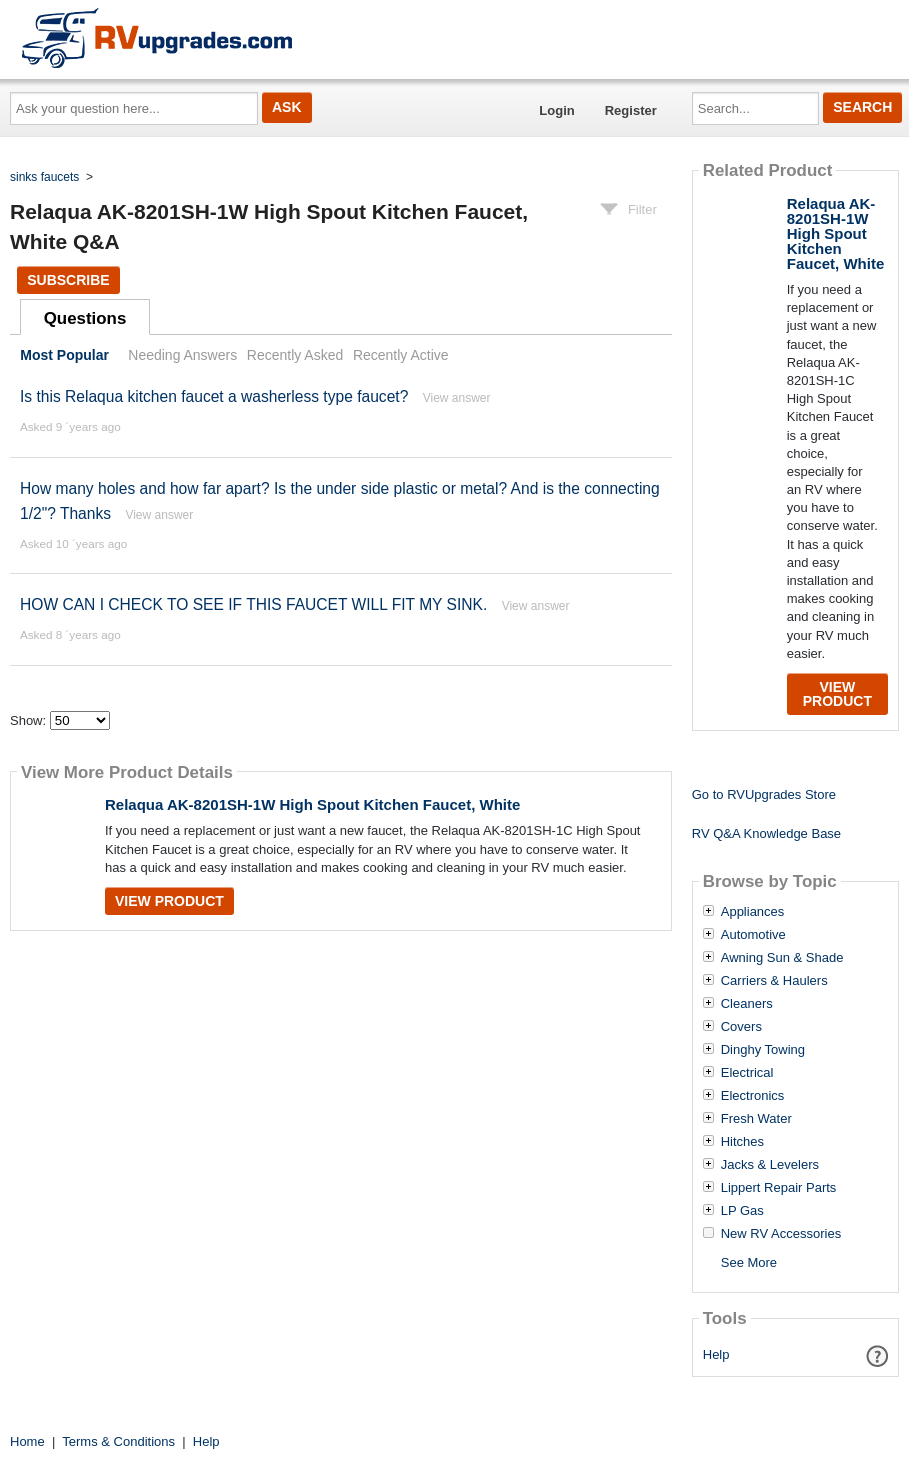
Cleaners (747, 1004)
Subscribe (68, 280)
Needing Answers (182, 355)
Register (631, 110)
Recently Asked (295, 355)
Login (556, 110)
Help (716, 1354)
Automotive (753, 935)
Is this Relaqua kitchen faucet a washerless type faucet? (214, 396)
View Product (169, 901)
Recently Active (401, 355)
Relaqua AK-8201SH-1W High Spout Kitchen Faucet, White (312, 804)
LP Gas (742, 1211)
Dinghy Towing (763, 1050)
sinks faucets (44, 177)
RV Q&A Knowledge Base (766, 833)
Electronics (753, 1096)
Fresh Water (756, 1119)
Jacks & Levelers (770, 1165)
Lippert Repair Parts (779, 1188)
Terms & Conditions (118, 1441)
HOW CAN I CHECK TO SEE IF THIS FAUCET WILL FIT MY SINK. (253, 604)
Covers (741, 1027)
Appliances (753, 912)
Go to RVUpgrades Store (764, 794)
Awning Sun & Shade (782, 958)
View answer (457, 398)
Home (27, 1441)
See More (749, 1262)
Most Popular (64, 355)
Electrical (747, 1073)
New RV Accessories (781, 1234)
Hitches (742, 1142)
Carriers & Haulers (774, 981)
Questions (85, 318)
